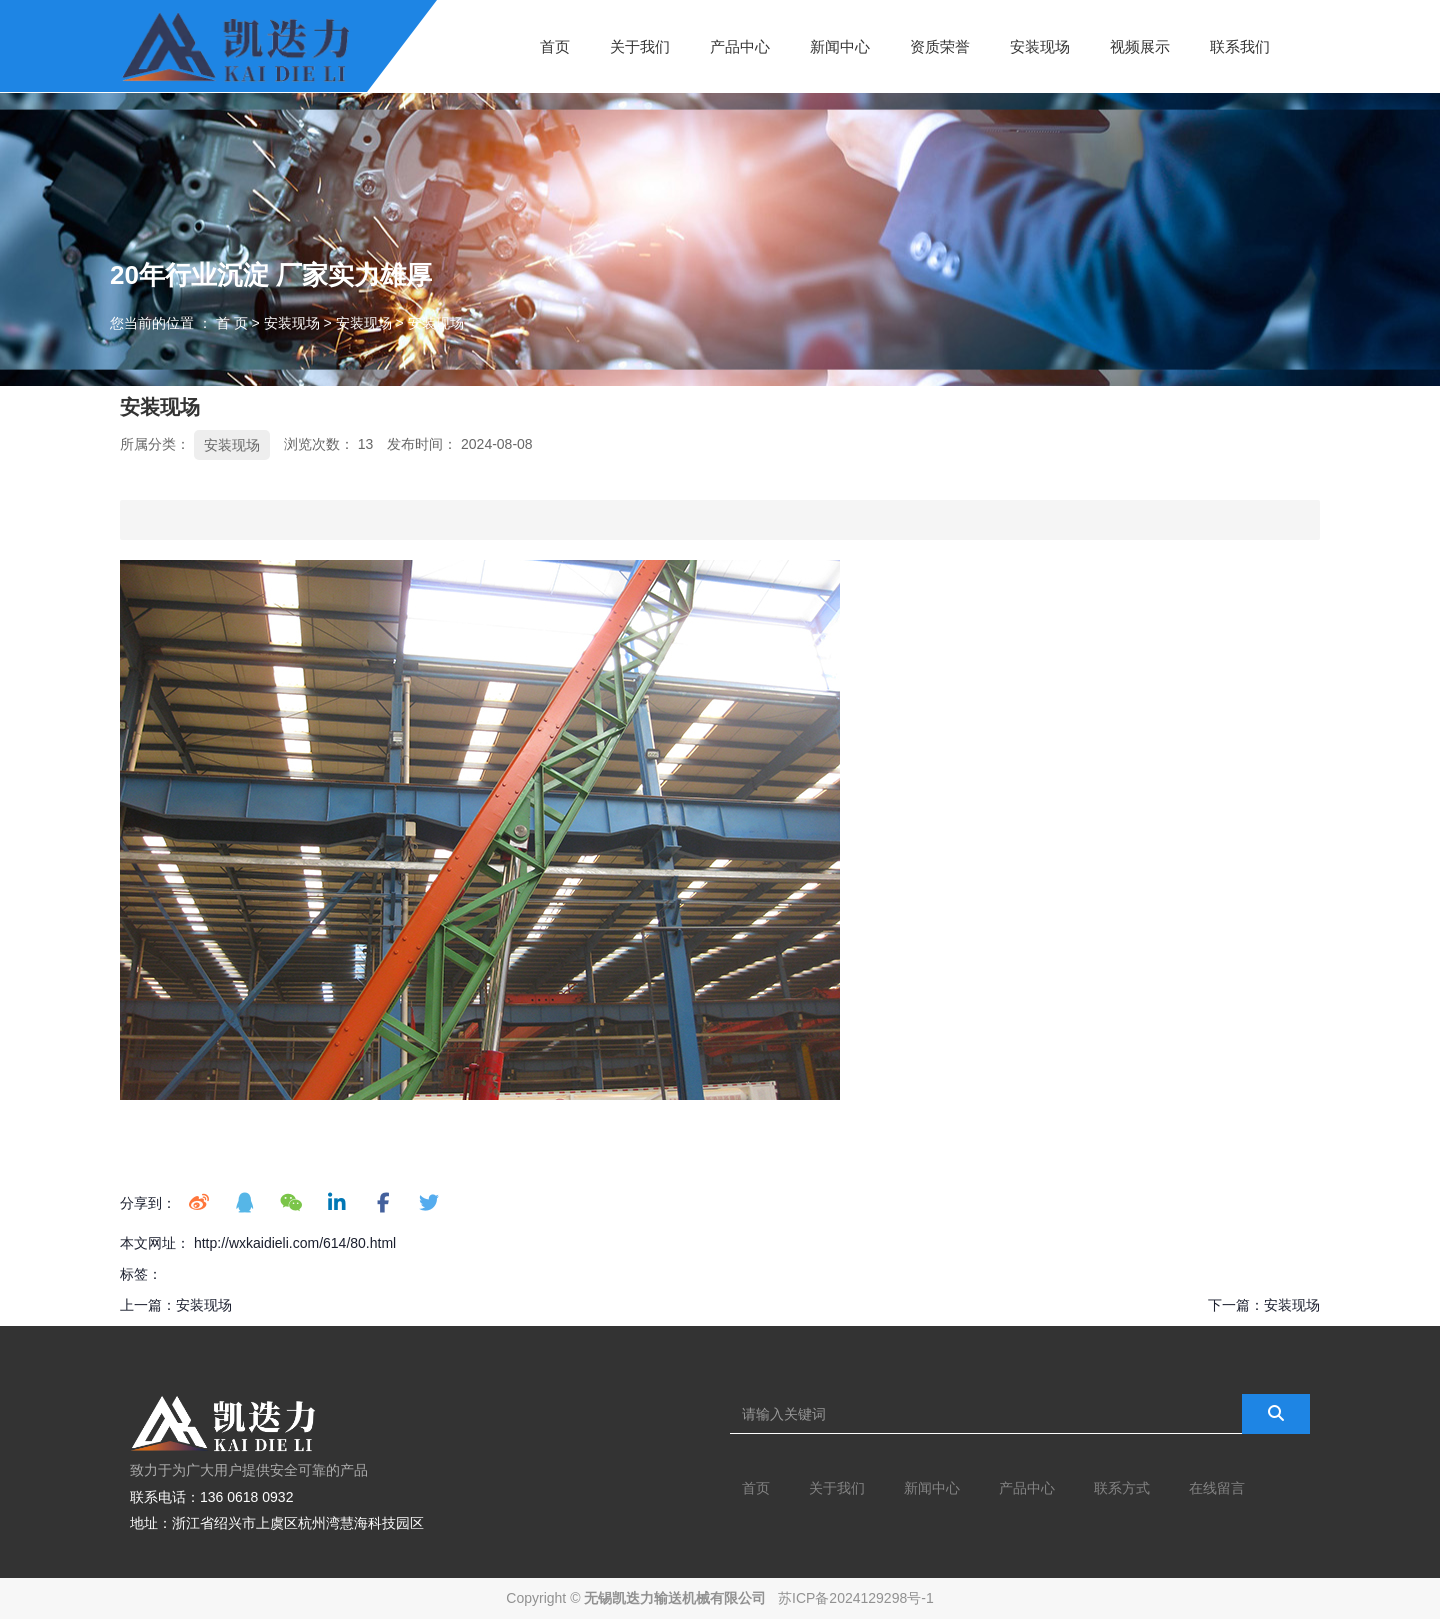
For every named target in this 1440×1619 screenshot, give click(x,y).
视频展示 (1140, 46)
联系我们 (1240, 46)
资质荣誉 (940, 46)
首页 (555, 46)
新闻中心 (840, 46)
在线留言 (1217, 1488)
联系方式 (1122, 1488)
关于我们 (640, 46)
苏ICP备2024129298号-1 (856, 1598)
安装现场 (1040, 46)
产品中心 (740, 46)
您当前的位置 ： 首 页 (181, 323)
